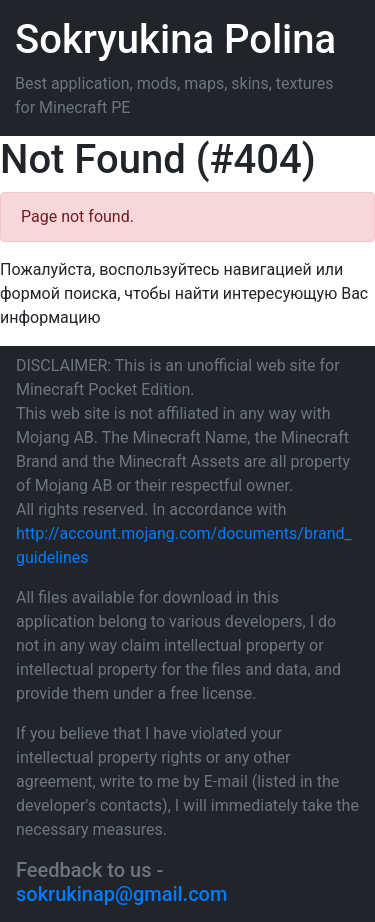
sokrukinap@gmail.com (121, 894)
